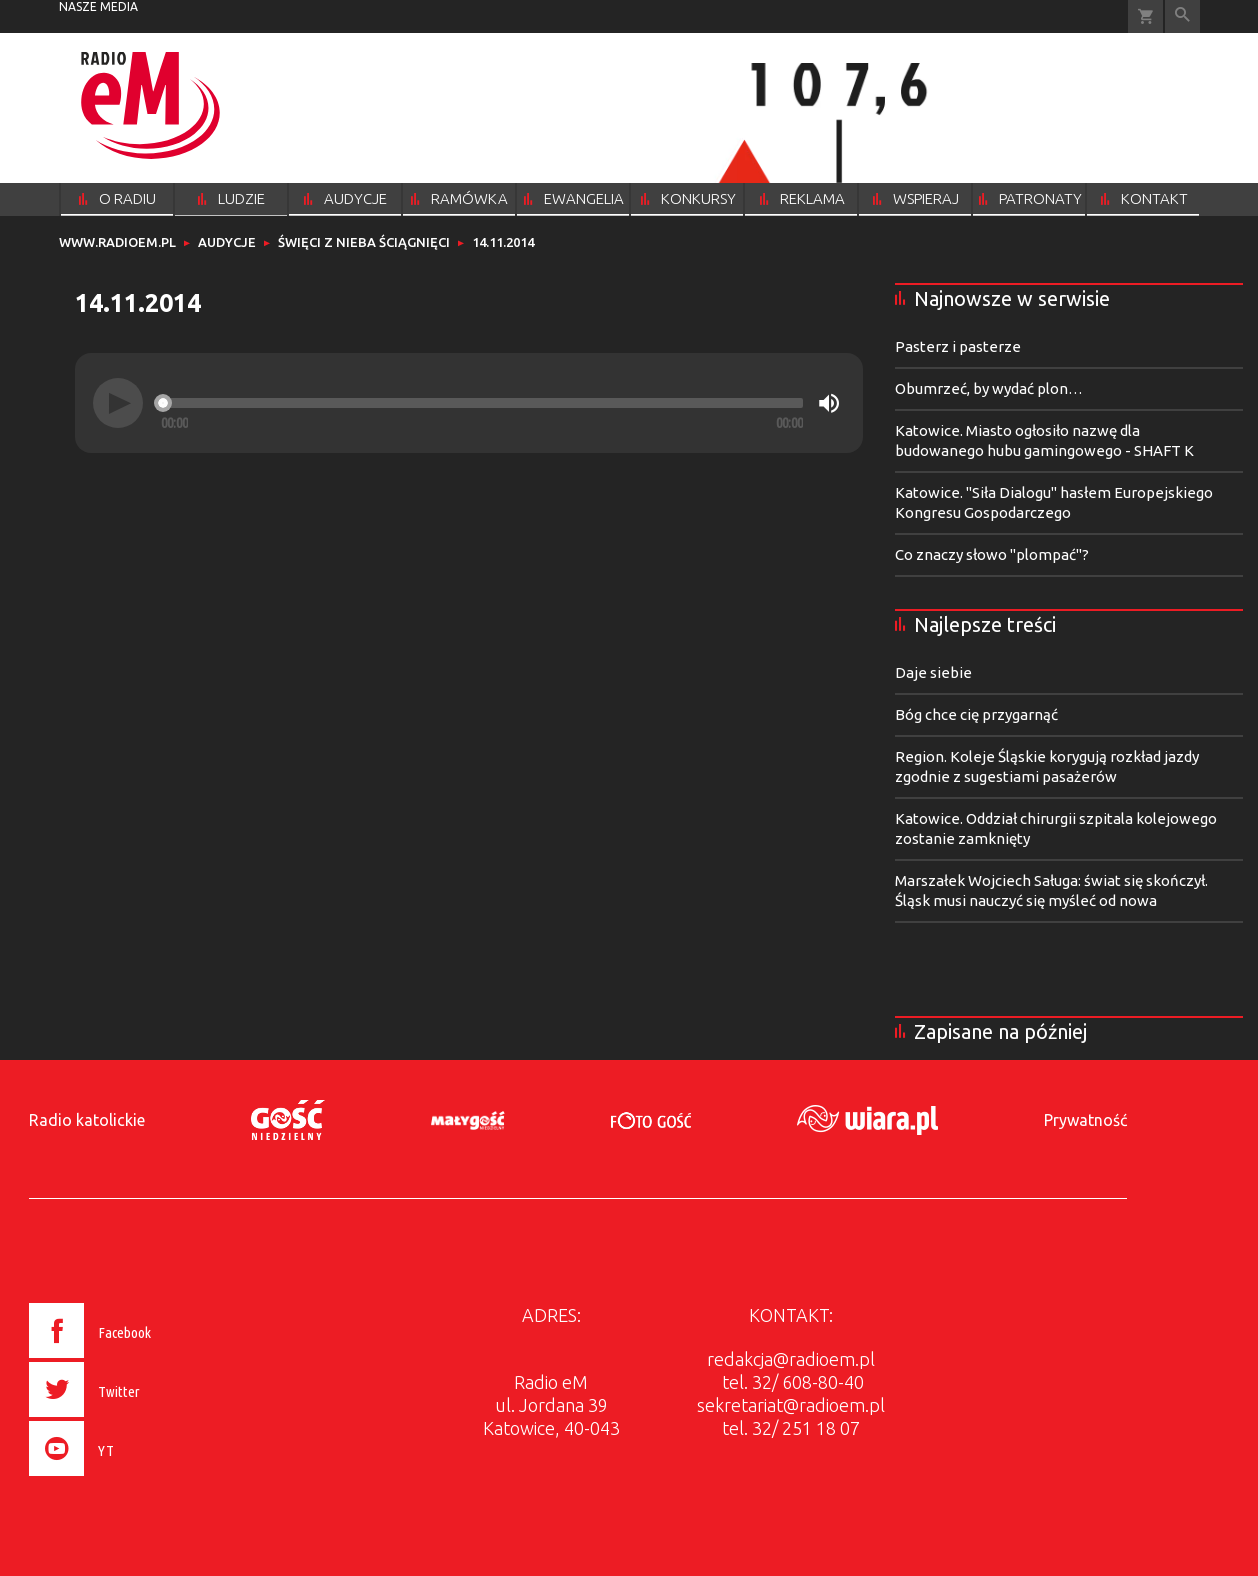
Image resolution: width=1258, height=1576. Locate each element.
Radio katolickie (87, 1120)
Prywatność (1085, 1120)
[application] (469, 403)
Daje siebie (933, 672)
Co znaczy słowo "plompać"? (992, 554)
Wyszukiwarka (1182, 16)
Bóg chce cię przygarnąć (976, 714)
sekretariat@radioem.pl (791, 1405)
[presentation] (132, 1479)
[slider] (482, 403)
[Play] (118, 403)
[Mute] (829, 403)
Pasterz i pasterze (958, 346)
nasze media (98, 6)
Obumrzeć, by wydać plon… (989, 388)
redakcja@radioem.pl (791, 1359)
